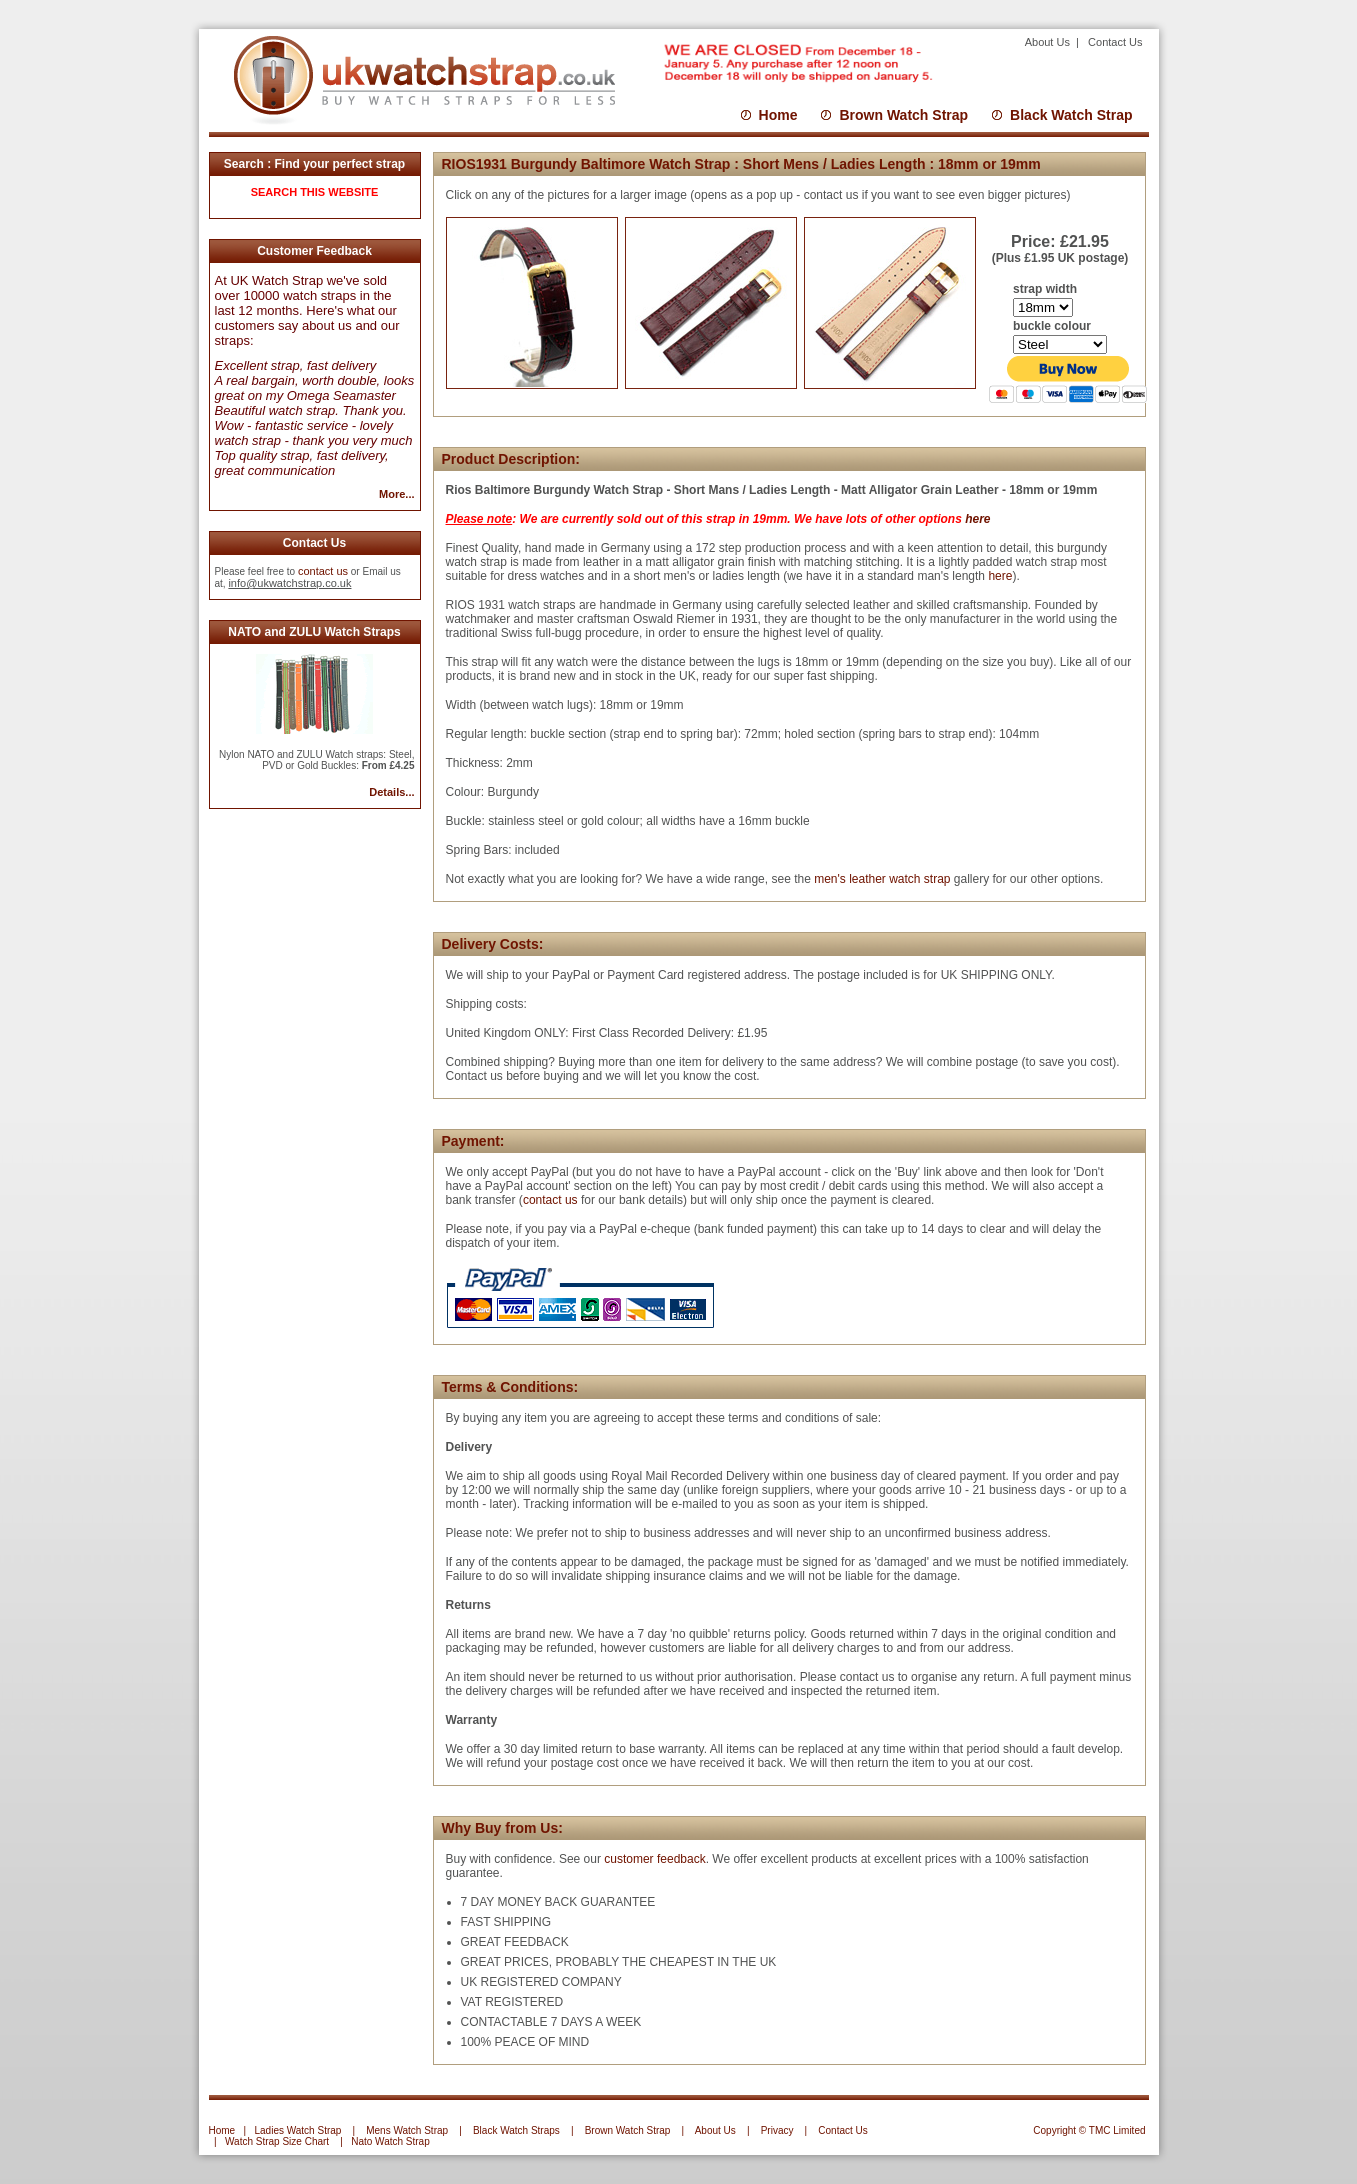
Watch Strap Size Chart (277, 2141)
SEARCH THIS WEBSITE (315, 192)
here (977, 519)
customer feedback (654, 1859)
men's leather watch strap (881, 879)
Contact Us (1115, 42)
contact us (323, 571)
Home (778, 115)
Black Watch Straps (516, 2130)
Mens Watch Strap (407, 2130)
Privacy (777, 2130)
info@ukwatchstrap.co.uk (289, 583)
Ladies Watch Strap (297, 2130)
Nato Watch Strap (390, 2141)
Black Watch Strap (1071, 115)
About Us (1049, 42)
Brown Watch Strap (903, 115)
